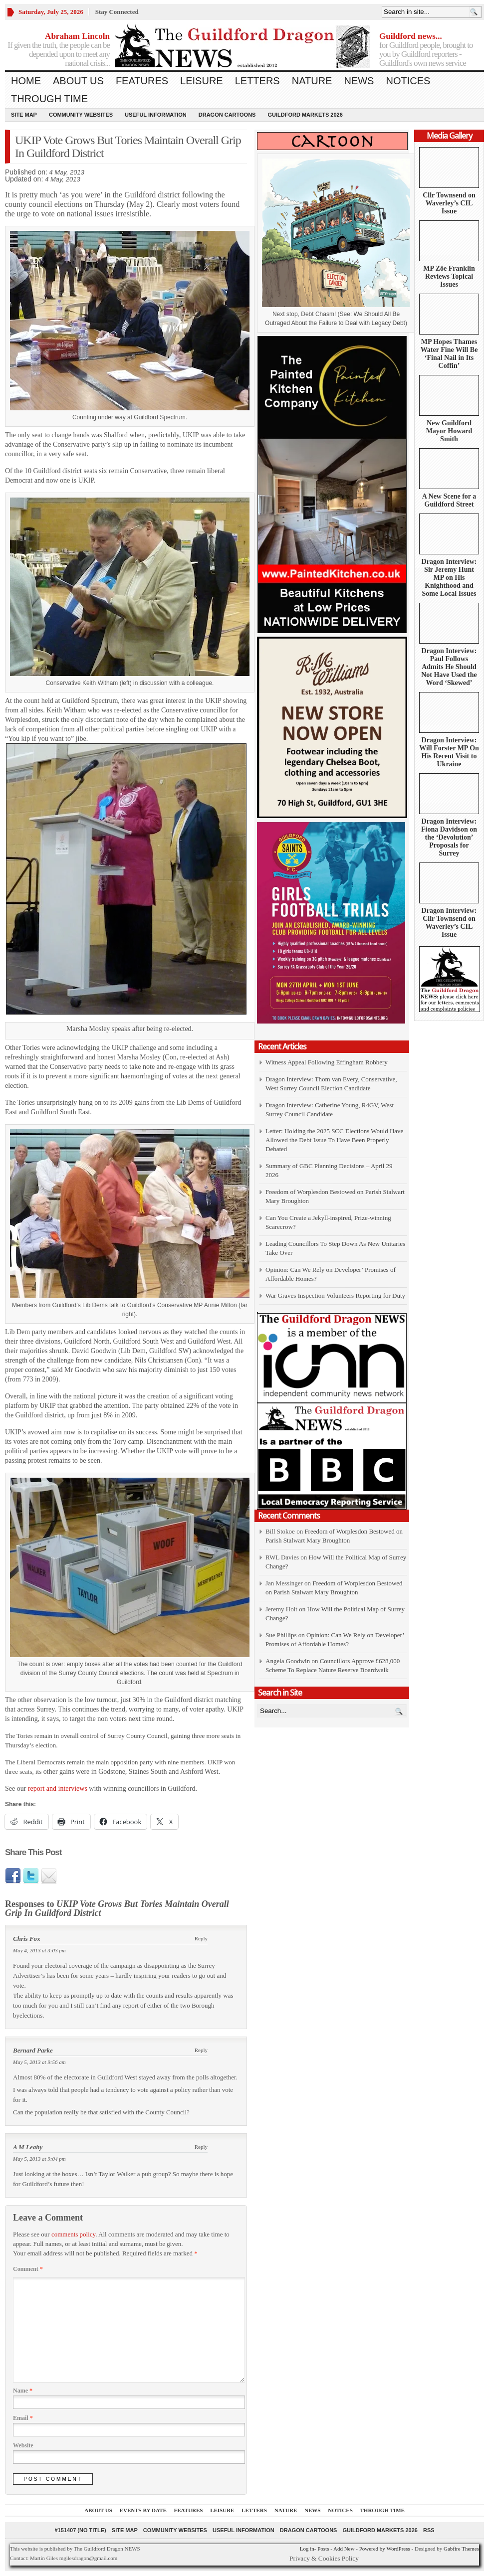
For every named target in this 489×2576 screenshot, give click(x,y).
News (359, 80)
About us (78, 80)
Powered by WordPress (384, 2549)
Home (26, 80)
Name (22, 2390)
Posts (323, 2549)
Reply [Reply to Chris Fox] (201, 1938)
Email (23, 2417)
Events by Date (143, 2510)
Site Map (24, 115)
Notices (408, 80)
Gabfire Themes (461, 2549)
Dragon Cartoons (227, 115)
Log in (307, 2549)
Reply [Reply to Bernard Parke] (201, 2050)
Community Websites (81, 115)
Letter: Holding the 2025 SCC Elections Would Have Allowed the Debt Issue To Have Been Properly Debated (334, 1140)
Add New (343, 2549)
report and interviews (56, 1788)
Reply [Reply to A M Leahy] (201, 2147)
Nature (312, 80)
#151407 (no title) (80, 2530)
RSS (429, 2530)
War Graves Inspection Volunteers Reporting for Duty (335, 1295)
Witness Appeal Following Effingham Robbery (326, 1062)
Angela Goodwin (287, 1661)
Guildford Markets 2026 (304, 115)
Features (142, 80)
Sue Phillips (281, 1635)
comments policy (73, 2234)
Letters (257, 80)
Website (23, 2445)
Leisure (201, 80)
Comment (28, 2268)
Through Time (49, 98)
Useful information (156, 115)
